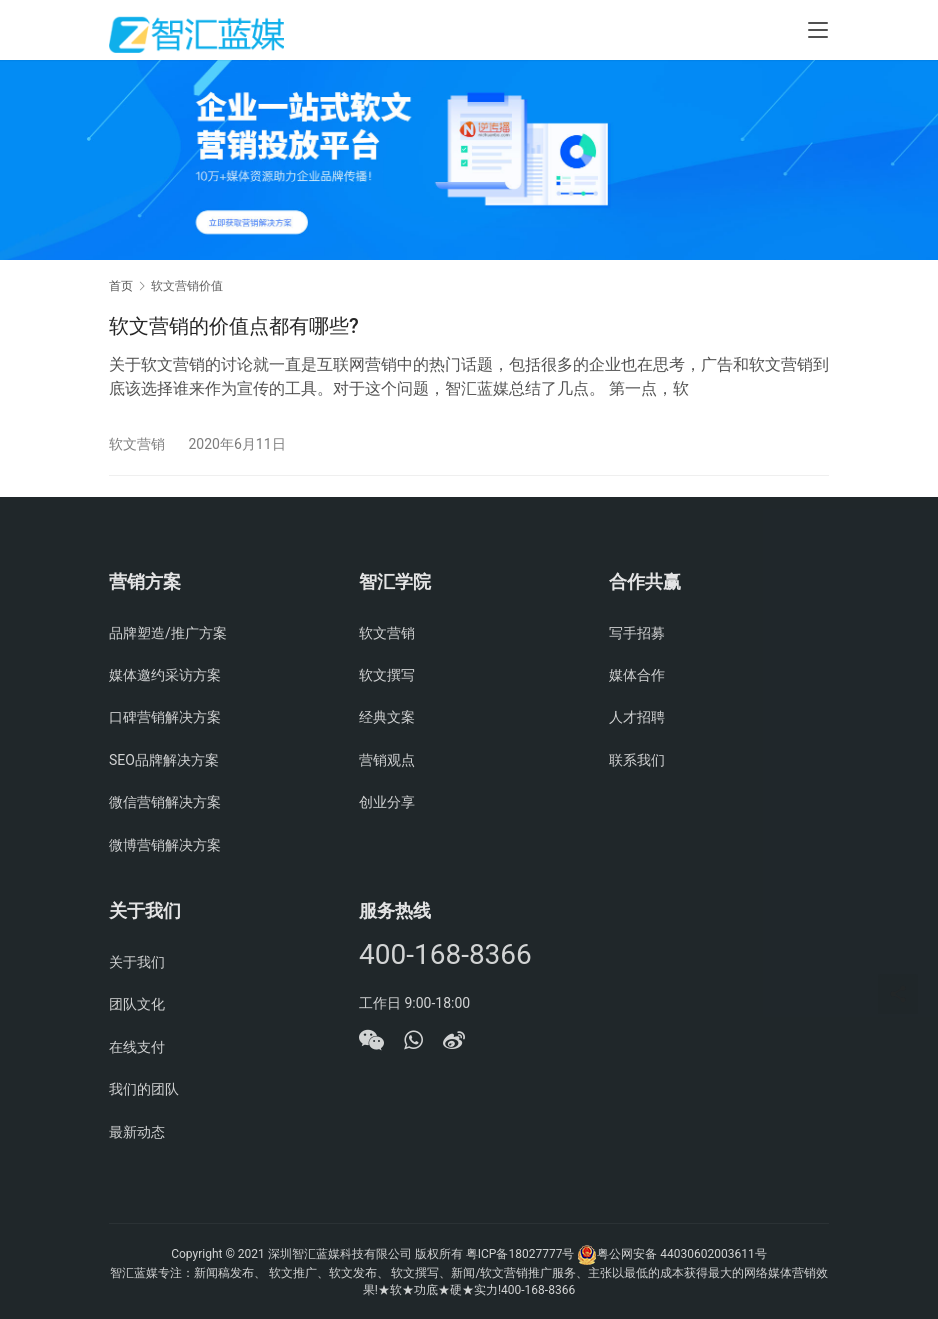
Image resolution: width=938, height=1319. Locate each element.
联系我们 (637, 760)
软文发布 (353, 1273)
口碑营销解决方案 (165, 717)
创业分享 (387, 802)
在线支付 (137, 1047)
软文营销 (137, 444)
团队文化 (137, 1004)
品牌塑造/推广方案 (168, 633)
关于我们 (137, 962)
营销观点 (387, 760)
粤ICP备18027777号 (520, 1254)
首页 (121, 286)
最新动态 (137, 1132)
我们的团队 (144, 1089)
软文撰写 (387, 675)
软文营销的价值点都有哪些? (234, 326)
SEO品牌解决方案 (164, 760)
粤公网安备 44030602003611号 (681, 1254)
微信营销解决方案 (165, 802)
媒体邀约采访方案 (165, 675)
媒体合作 (637, 675)
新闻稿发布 (224, 1273)
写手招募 (637, 633)
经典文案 (387, 717)
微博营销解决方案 (165, 845)
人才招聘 (637, 717)
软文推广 (293, 1273)
